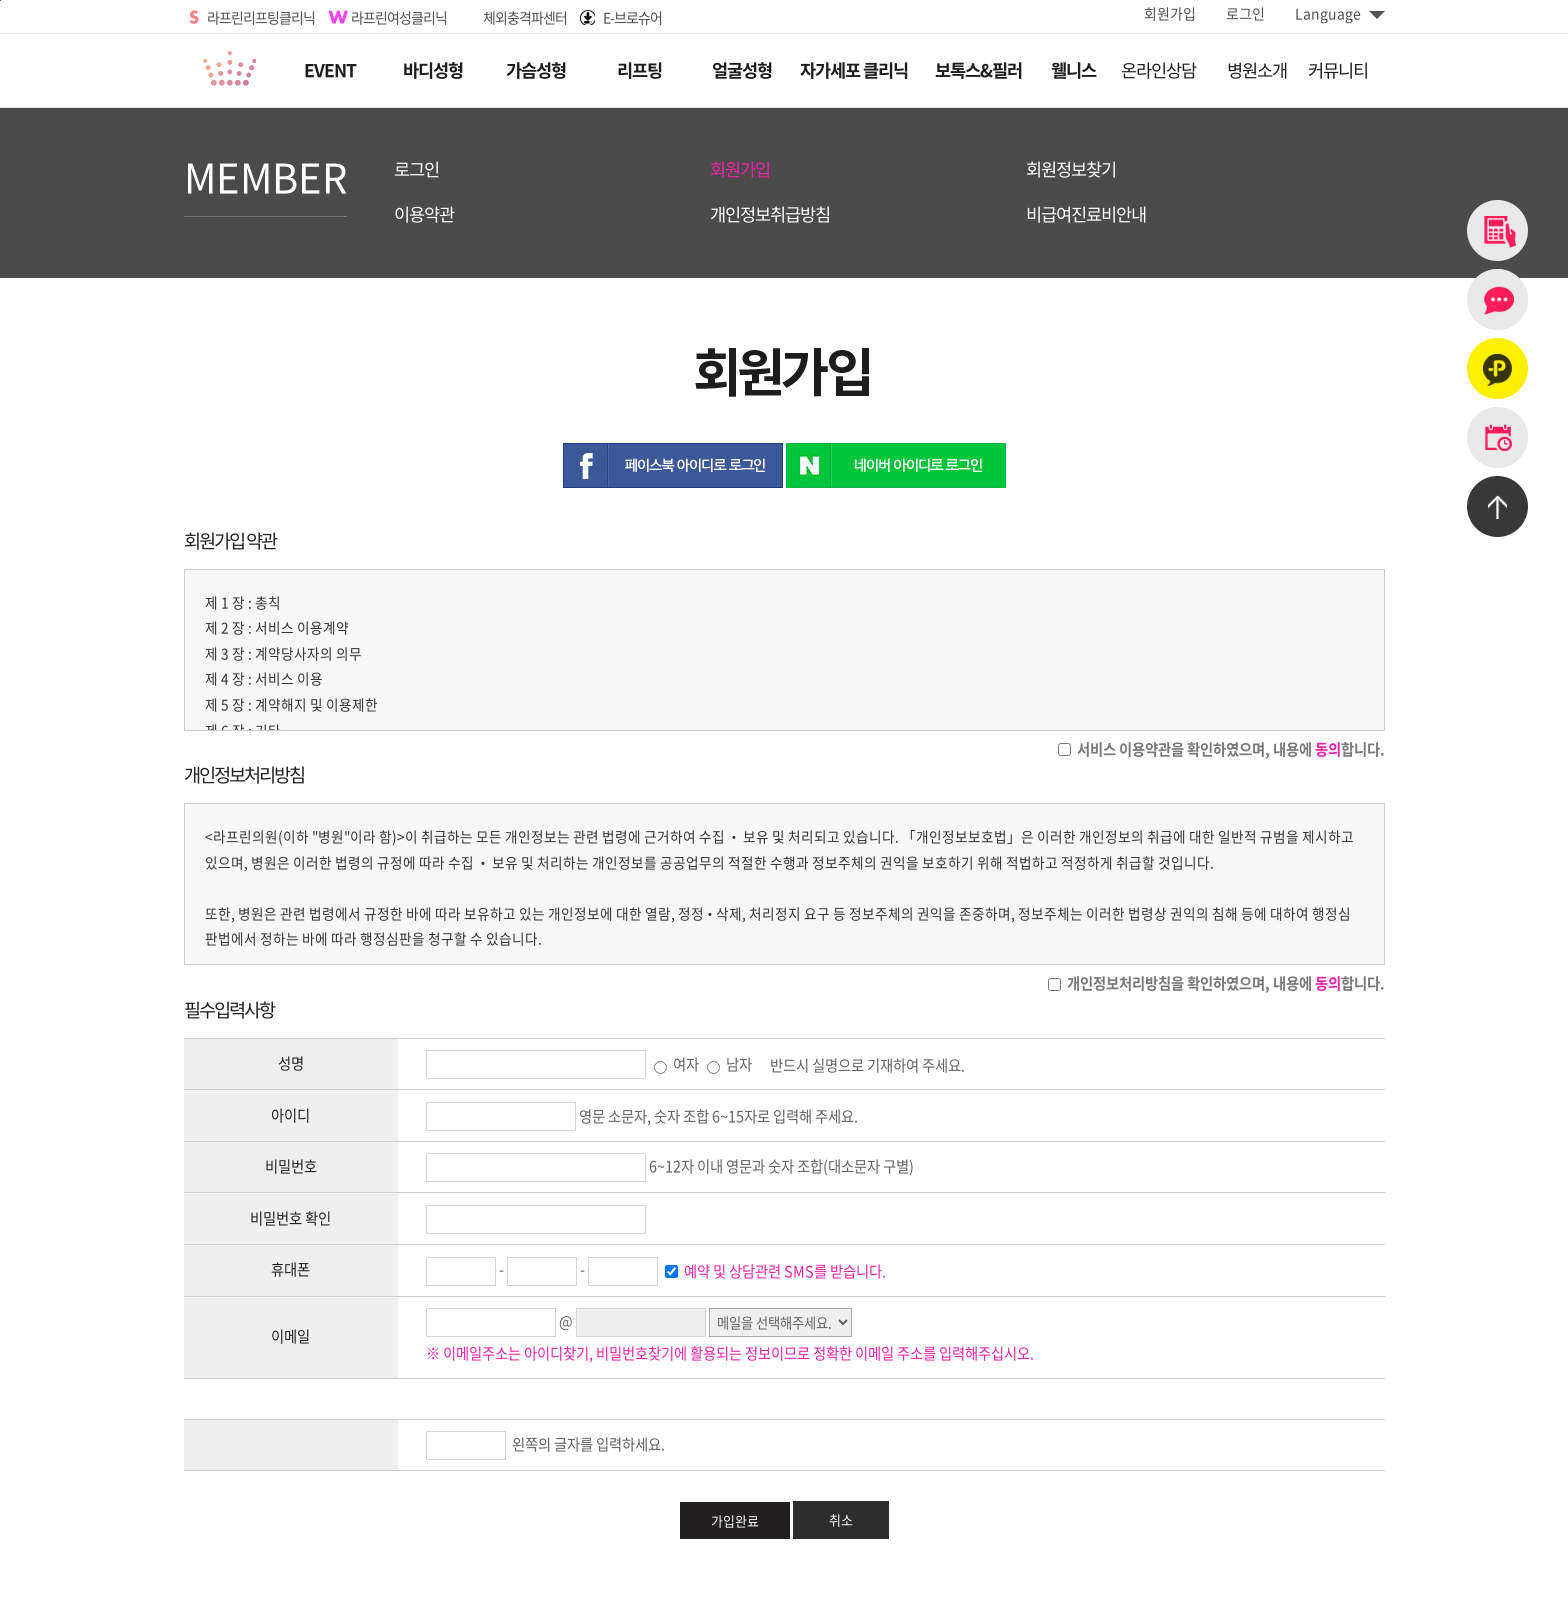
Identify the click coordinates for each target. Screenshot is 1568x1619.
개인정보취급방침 (770, 214)
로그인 (1245, 13)
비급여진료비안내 (1086, 214)
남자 (729, 1064)
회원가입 (1170, 13)
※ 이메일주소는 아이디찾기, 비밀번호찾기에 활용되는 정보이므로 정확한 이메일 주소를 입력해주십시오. (730, 1353)
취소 (841, 1519)
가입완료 (735, 1520)
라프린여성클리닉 (399, 17)
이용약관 (424, 214)
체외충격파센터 (525, 17)
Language (1340, 13)
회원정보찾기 (1071, 169)
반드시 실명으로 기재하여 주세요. (867, 1064)
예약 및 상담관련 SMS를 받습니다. (783, 1271)
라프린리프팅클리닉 (261, 17)
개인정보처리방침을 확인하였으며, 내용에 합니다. (1224, 983)
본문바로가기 (0, 0)
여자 (676, 1064)
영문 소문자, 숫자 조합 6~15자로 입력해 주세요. (718, 1116)
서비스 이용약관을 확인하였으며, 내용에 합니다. (1229, 749)
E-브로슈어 (632, 17)
